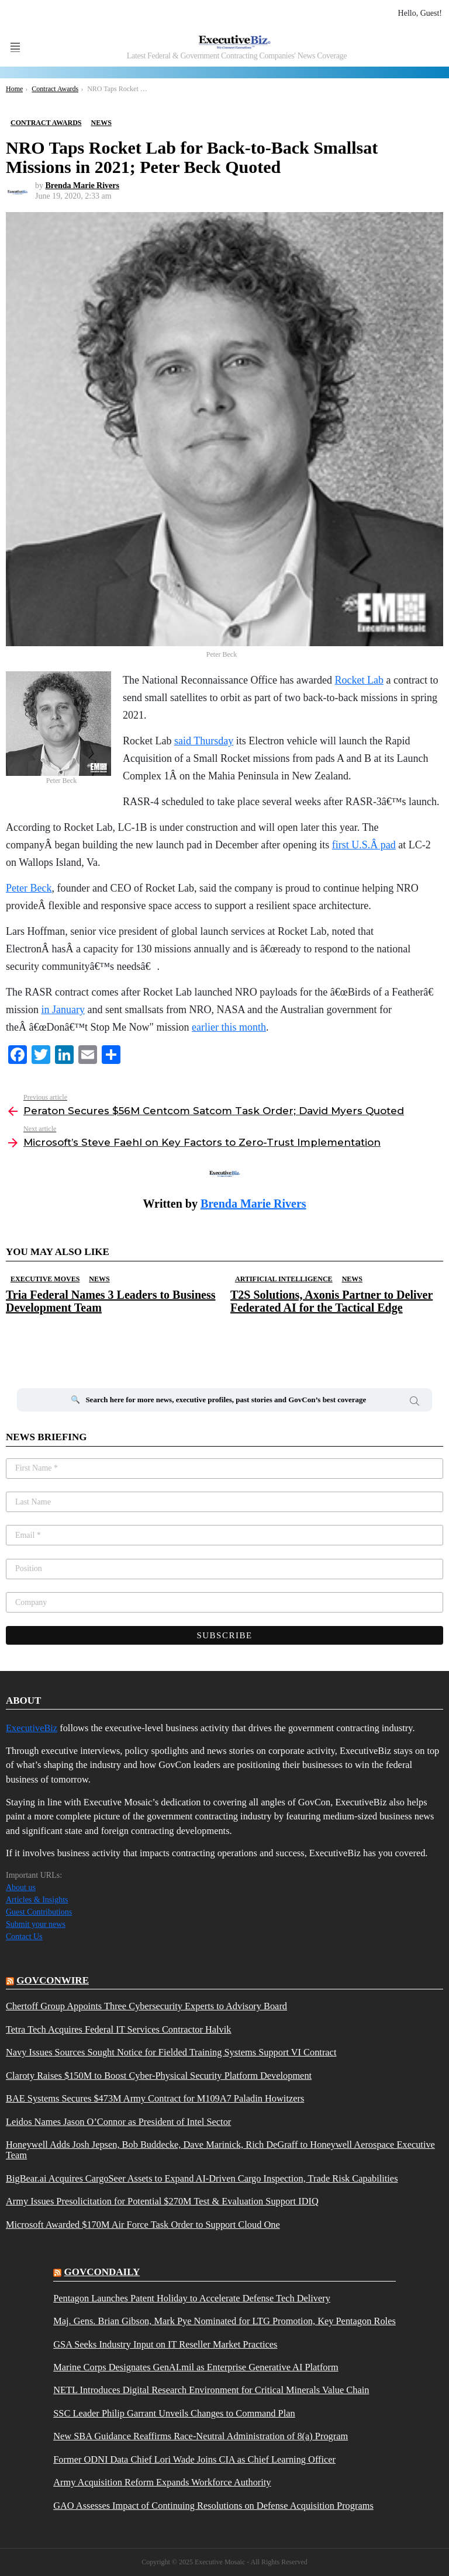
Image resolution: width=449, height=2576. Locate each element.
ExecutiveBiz (31, 1727)
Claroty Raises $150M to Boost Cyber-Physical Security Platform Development (159, 2076)
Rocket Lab (359, 680)
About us (21, 1887)
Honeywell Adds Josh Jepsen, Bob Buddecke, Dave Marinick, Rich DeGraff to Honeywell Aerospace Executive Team (220, 2150)
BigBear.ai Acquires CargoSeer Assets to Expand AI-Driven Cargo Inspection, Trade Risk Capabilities (202, 2178)
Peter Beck (28, 888)
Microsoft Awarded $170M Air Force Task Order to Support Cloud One (143, 2225)
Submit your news (35, 1924)
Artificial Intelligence (284, 1279)
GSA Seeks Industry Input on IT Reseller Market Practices (165, 2344)
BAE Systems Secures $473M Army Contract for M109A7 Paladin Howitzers (155, 2098)
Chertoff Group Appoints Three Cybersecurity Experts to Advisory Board (146, 2006)
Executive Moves (45, 1279)
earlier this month (229, 1027)
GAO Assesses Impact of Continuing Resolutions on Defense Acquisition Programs (213, 2506)
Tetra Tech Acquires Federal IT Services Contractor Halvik (119, 2029)
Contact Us (24, 1936)
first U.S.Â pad (364, 845)
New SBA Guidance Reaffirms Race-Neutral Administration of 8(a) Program (200, 2436)
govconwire (52, 1980)
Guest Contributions (39, 1912)
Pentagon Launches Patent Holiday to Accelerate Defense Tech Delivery (191, 2298)
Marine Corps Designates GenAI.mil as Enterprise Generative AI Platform (195, 2367)
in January (63, 1009)
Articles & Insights (37, 1899)
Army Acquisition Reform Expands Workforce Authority (162, 2482)
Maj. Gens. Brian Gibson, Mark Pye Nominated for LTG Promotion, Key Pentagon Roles (224, 2321)
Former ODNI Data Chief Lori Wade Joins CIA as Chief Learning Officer (194, 2459)
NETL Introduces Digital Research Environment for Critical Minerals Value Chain (211, 2390)
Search (414, 1402)
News (99, 1279)
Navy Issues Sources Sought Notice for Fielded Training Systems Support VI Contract (171, 2052)
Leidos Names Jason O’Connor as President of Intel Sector (118, 2122)
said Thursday (203, 741)
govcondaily (102, 2271)
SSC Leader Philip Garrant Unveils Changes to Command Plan (174, 2413)
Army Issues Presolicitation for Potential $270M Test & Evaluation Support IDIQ (162, 2201)
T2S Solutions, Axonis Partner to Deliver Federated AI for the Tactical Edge (331, 1301)
